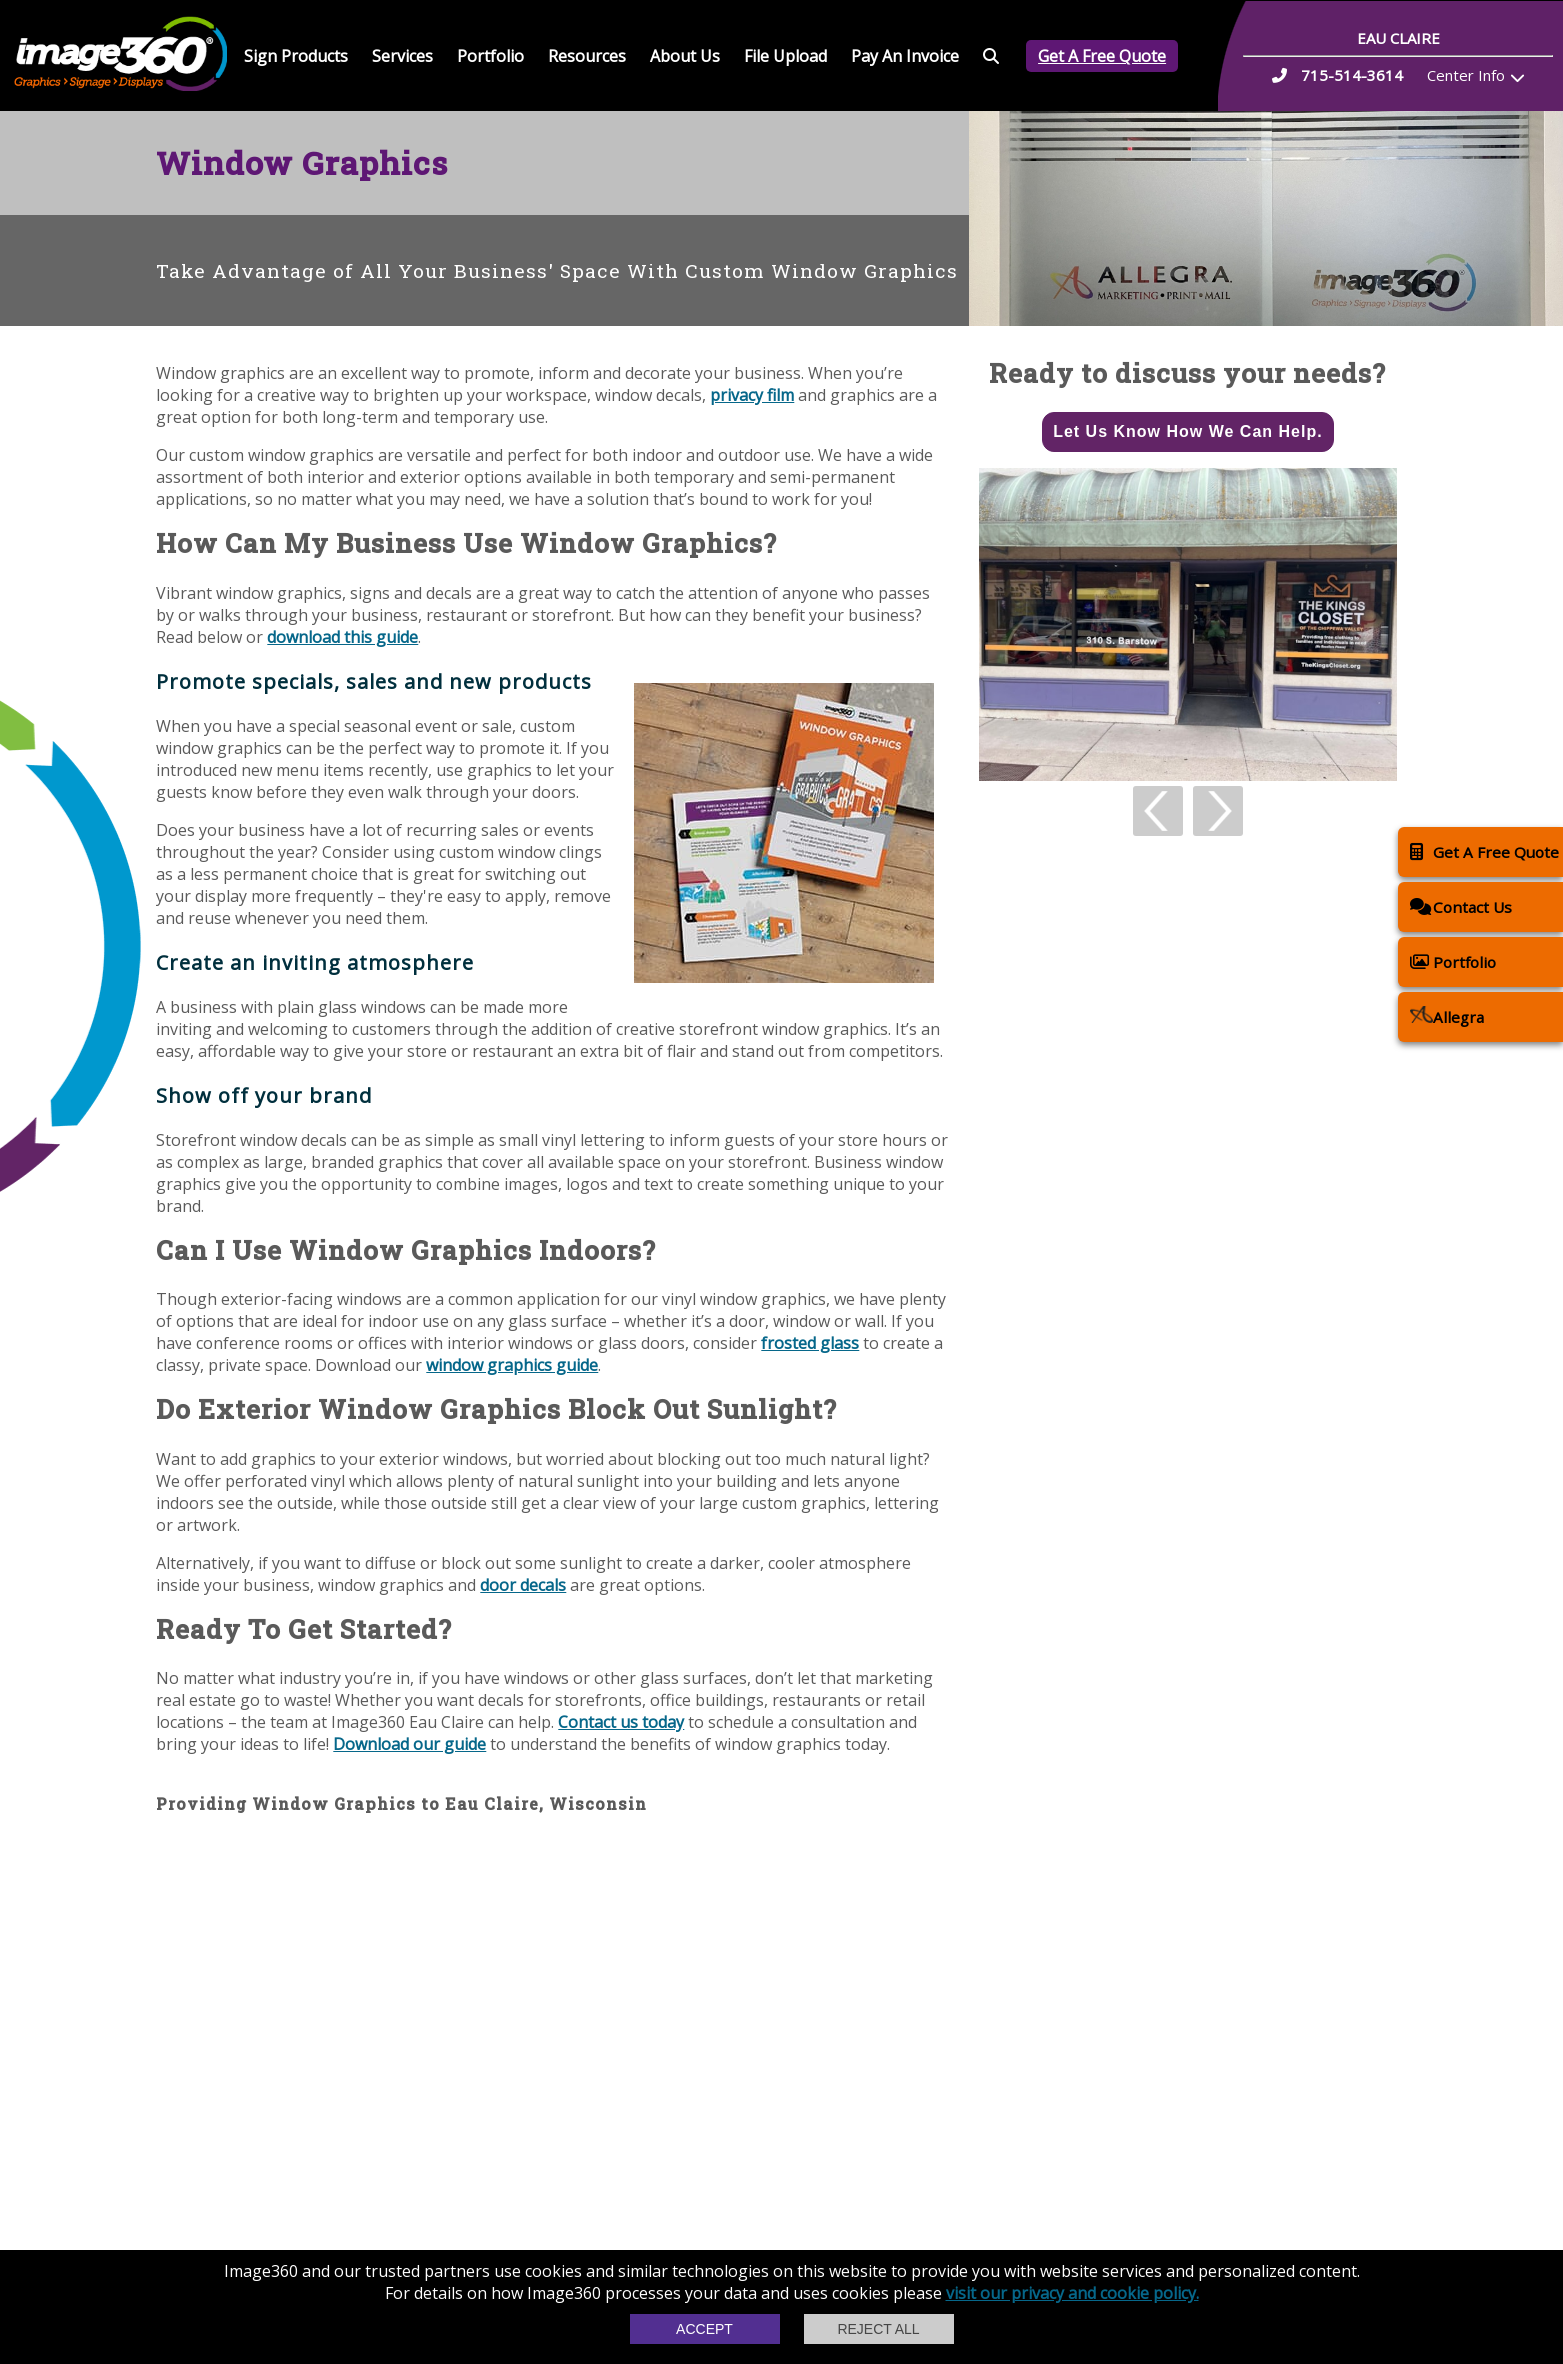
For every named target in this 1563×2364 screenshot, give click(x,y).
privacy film (752, 395)
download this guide (342, 637)
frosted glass (810, 1343)
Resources (587, 56)
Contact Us (1461, 906)
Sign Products (296, 56)
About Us (685, 56)
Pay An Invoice (905, 56)
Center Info (1466, 75)
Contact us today (621, 1722)
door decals (523, 1585)
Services (402, 56)
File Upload (785, 56)
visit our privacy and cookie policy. (1072, 2293)
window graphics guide (512, 1365)
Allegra (1447, 1016)
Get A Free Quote (1102, 56)
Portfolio (490, 56)
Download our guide (409, 1744)
